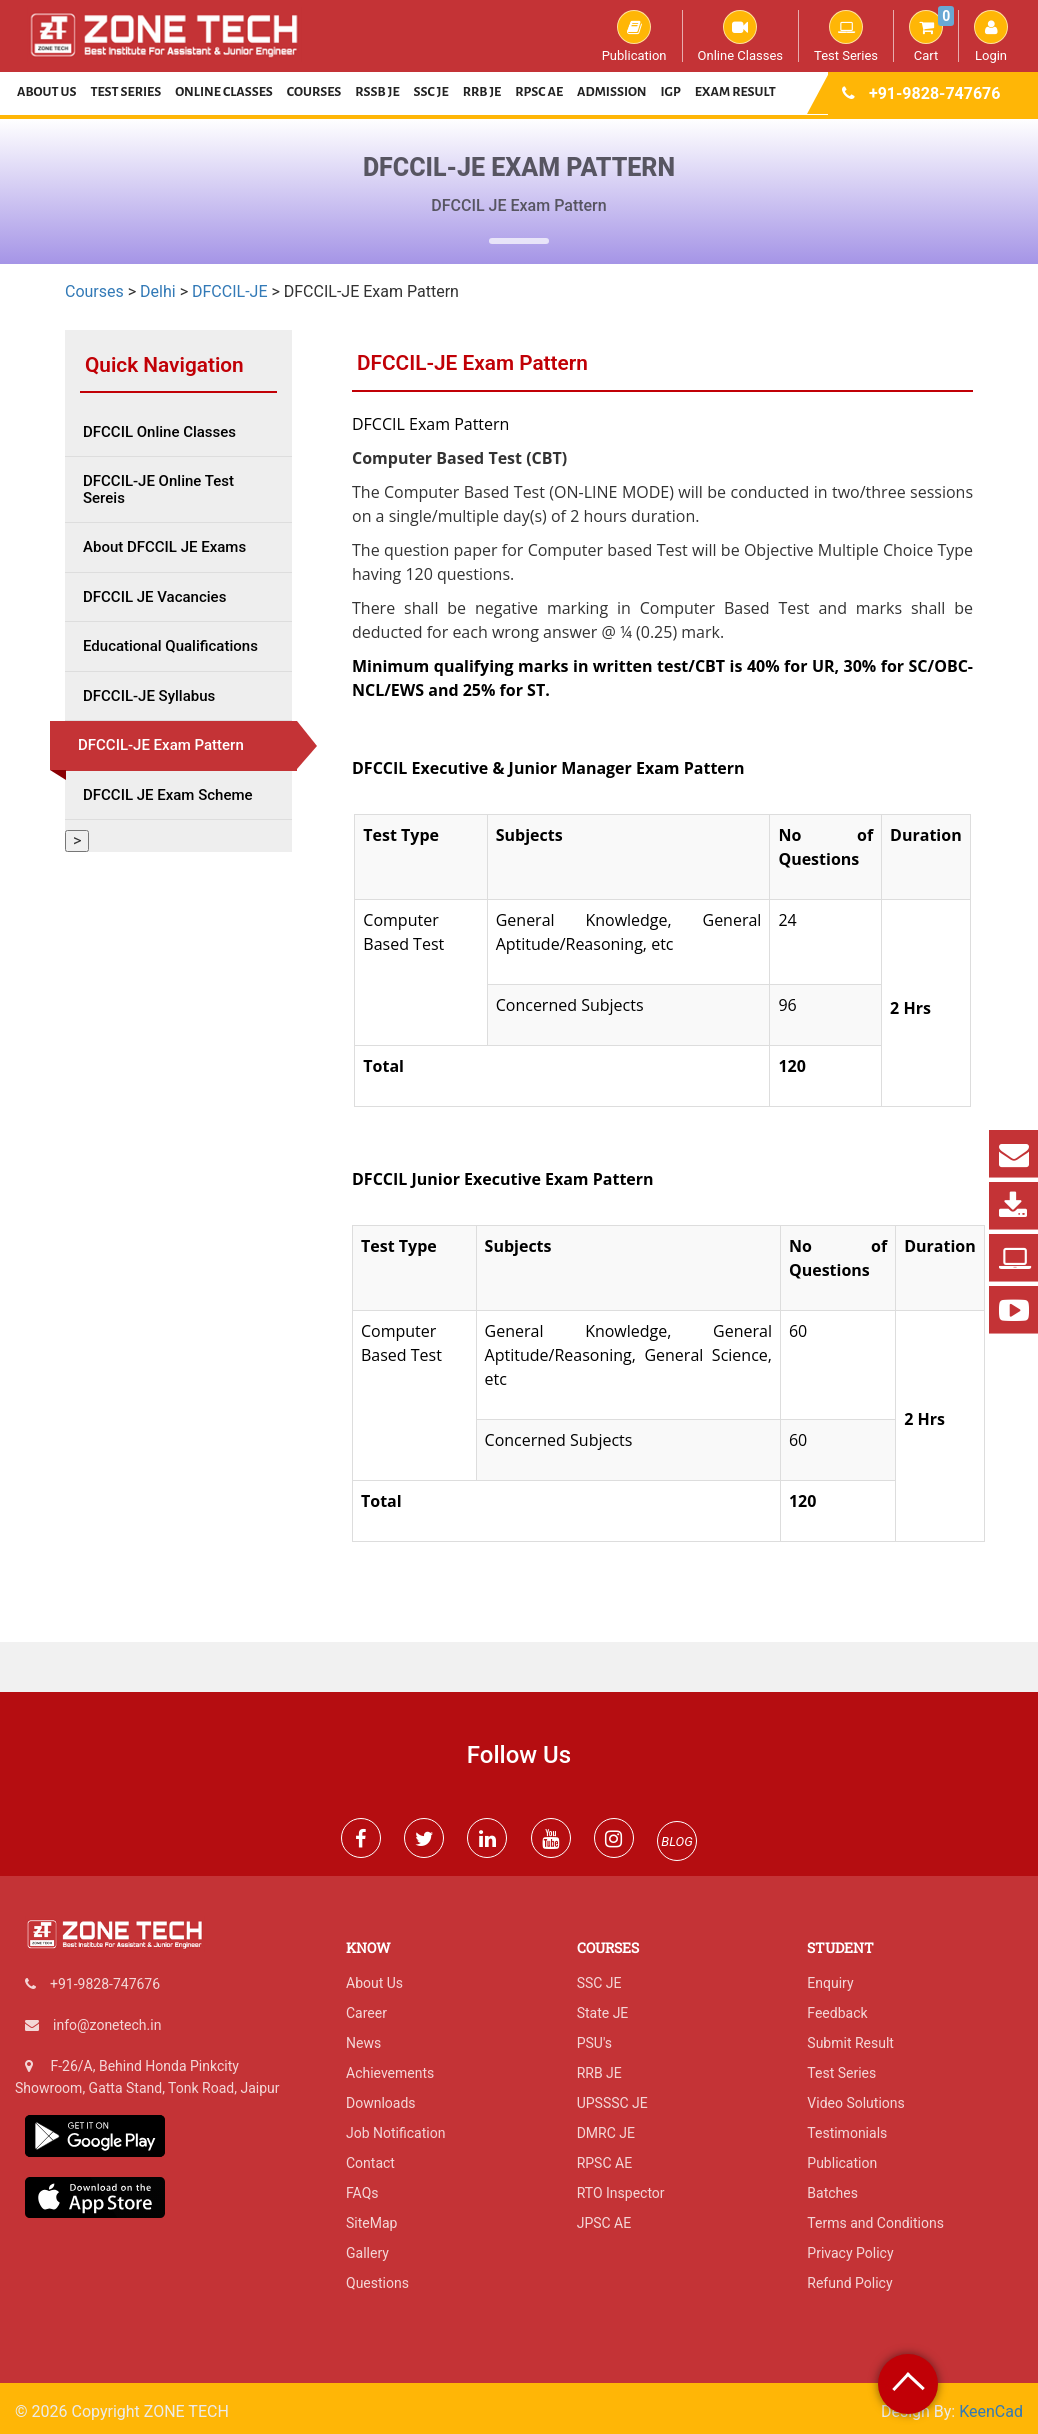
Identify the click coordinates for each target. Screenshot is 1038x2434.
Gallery (367, 2253)
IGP (671, 92)
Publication (634, 36)
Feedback (837, 2013)
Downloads (381, 2103)
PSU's (594, 2043)
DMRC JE (606, 2133)
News (363, 2043)
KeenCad (991, 2411)
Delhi (158, 291)
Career (366, 2013)
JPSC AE (604, 2223)
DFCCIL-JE (229, 291)
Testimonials (847, 2133)
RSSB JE (377, 92)
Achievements (390, 2073)
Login (991, 36)
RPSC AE (539, 92)
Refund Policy (849, 2283)
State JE (603, 2013)
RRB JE (482, 92)
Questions (377, 2283)
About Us (47, 92)
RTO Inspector (621, 2193)
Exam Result (735, 92)
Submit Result (850, 2043)
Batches (832, 2193)
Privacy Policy (850, 2253)
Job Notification (395, 2133)
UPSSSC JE (612, 2103)
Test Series (846, 36)
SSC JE (431, 92)
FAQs (362, 2193)
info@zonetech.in (107, 2025)
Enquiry (830, 1983)
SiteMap (371, 2223)
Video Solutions (855, 2103)
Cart (931, 36)
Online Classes (740, 36)
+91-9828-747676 (934, 93)
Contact (370, 2163)
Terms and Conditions (875, 2223)
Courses (314, 92)
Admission (611, 92)
